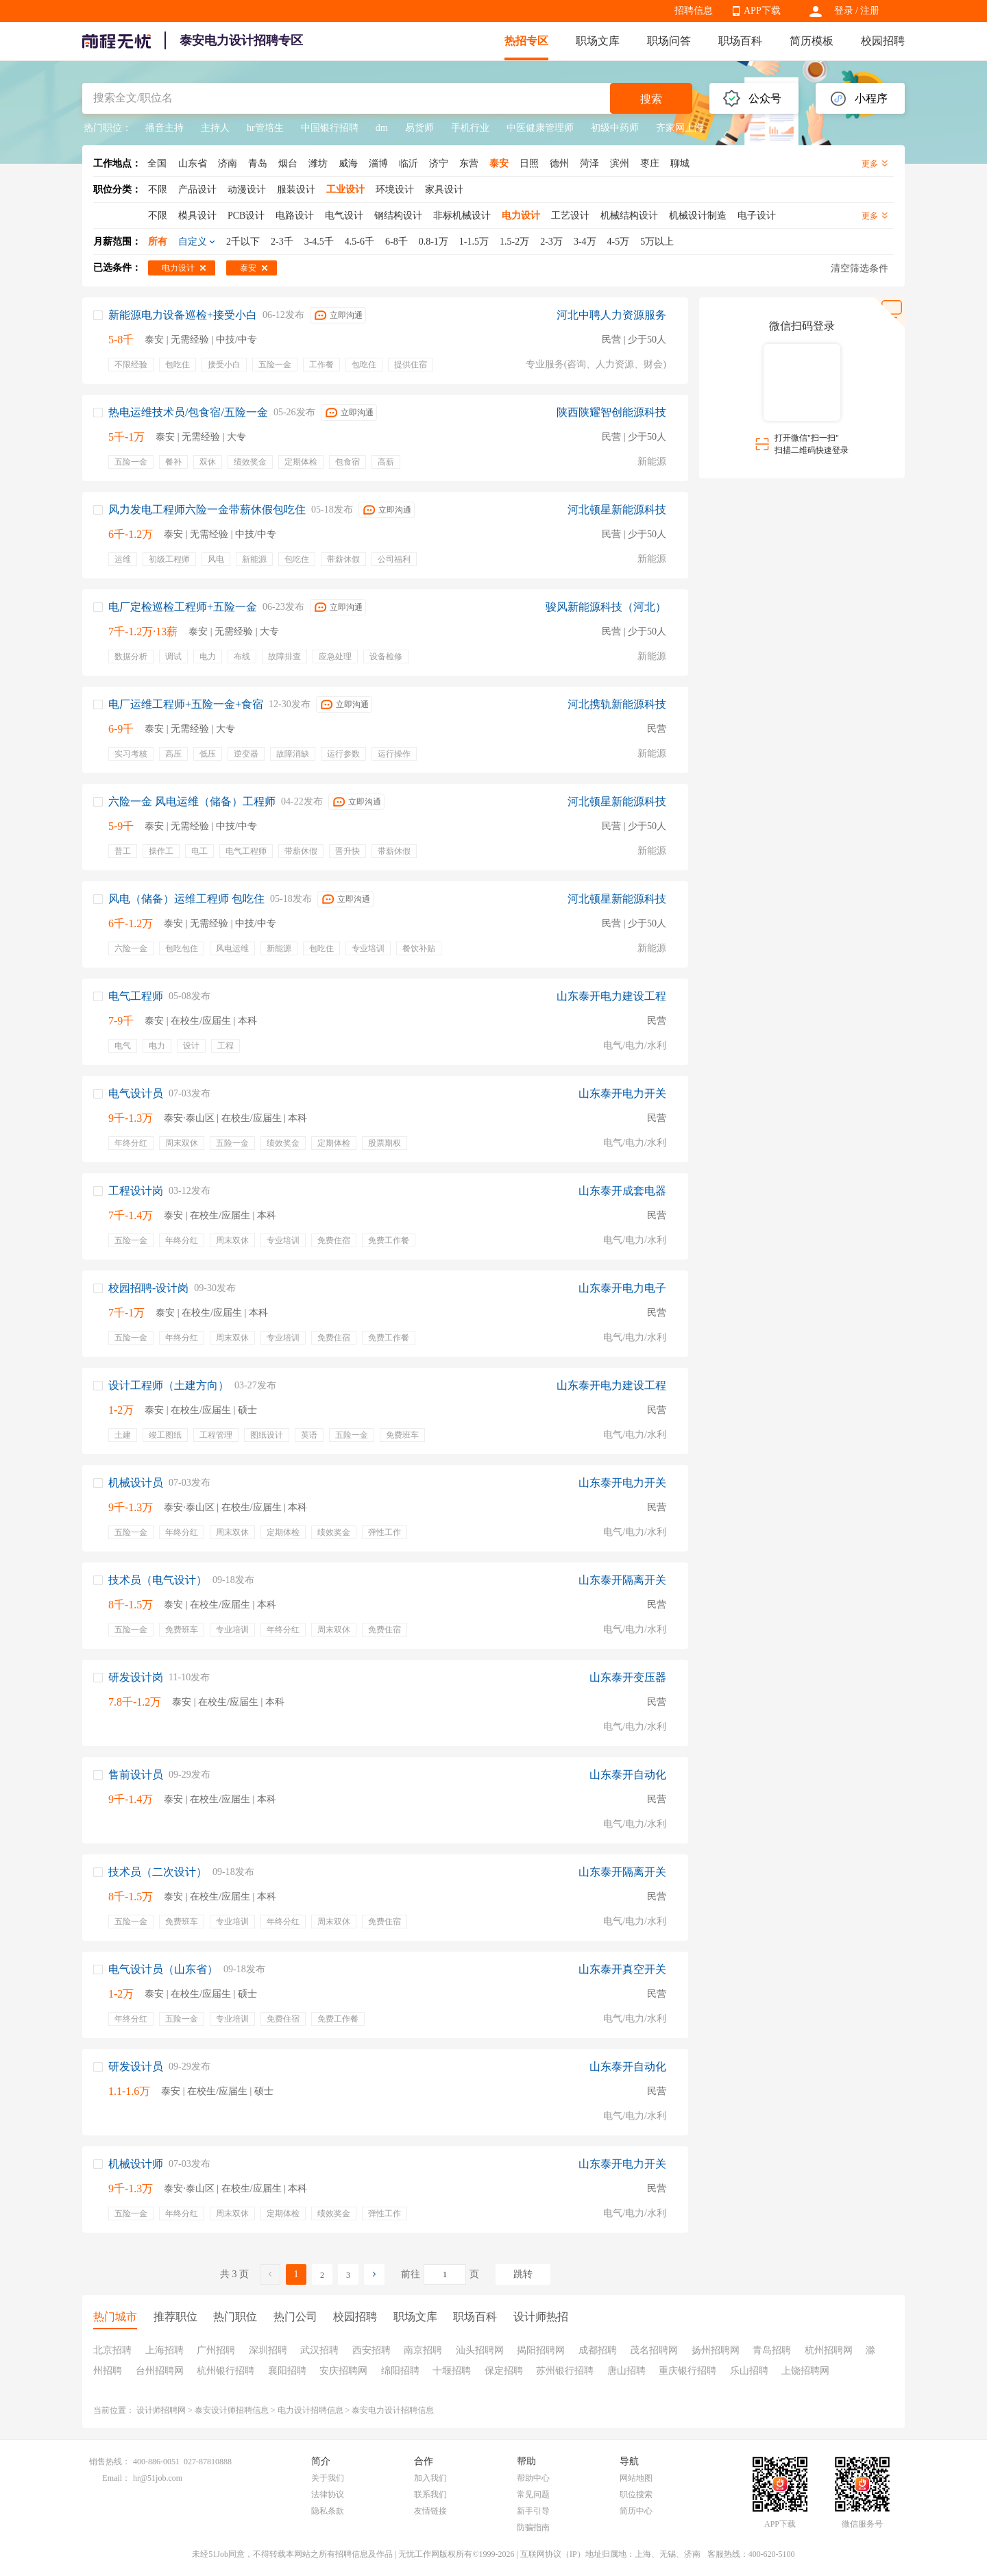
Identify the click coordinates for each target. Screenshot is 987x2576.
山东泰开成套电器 (622, 1191)
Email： (116, 2478)
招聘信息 (693, 10)
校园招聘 (883, 41)
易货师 (419, 128)
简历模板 (811, 41)
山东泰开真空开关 (622, 1969)
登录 (843, 10)
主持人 (215, 128)
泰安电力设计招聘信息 (393, 2410)
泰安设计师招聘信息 (232, 2410)
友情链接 (430, 2511)
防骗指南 (533, 2527)
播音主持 (164, 128)
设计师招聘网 (161, 2410)
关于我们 (327, 2478)
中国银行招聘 (329, 128)
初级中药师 (615, 128)
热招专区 (526, 41)
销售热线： (109, 2461)
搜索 (651, 99)
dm (382, 128)
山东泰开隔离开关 (622, 1580)
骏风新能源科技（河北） (606, 607)
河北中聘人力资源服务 (611, 315)
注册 (869, 10)
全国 (157, 163)
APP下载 (762, 10)
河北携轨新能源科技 (617, 704)
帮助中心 (533, 2478)
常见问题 (533, 2494)
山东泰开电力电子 (622, 1288)
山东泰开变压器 (627, 1677)
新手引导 (533, 2511)
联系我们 (430, 2494)
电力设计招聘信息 (310, 2410)
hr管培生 (265, 128)
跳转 (523, 2274)
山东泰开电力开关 (622, 1093)
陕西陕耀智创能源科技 (611, 412)
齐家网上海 (680, 128)
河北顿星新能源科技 (617, 509)
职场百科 (740, 41)
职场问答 (669, 41)
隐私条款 (327, 2511)
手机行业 (470, 128)
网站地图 (636, 2478)
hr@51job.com (157, 2478)
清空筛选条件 (859, 268)
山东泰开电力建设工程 (611, 996)
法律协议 (327, 2494)
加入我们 (430, 2478)
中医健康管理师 (540, 128)
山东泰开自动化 (627, 1774)
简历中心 (636, 2511)
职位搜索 (636, 2494)
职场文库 (598, 41)
